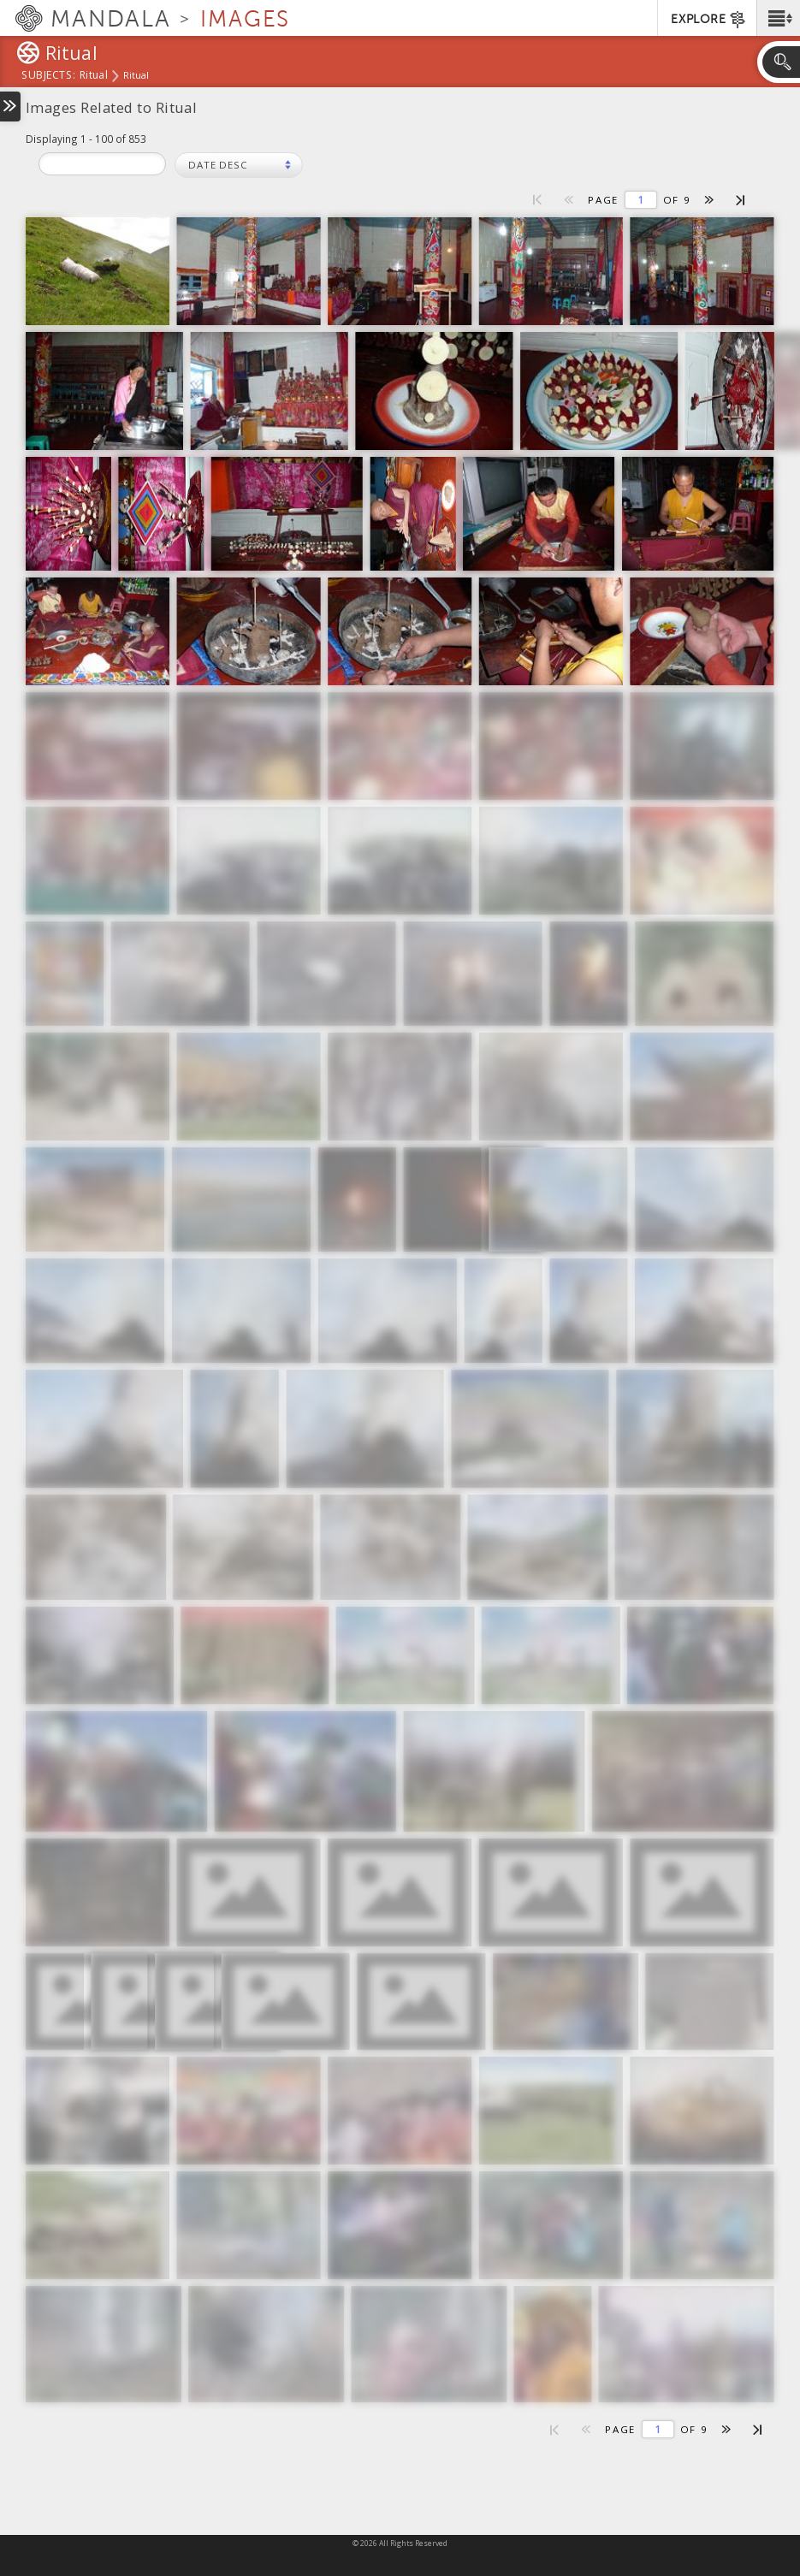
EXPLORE (709, 19)
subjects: (48, 76)
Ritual (94, 76)
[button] (778, 18)
